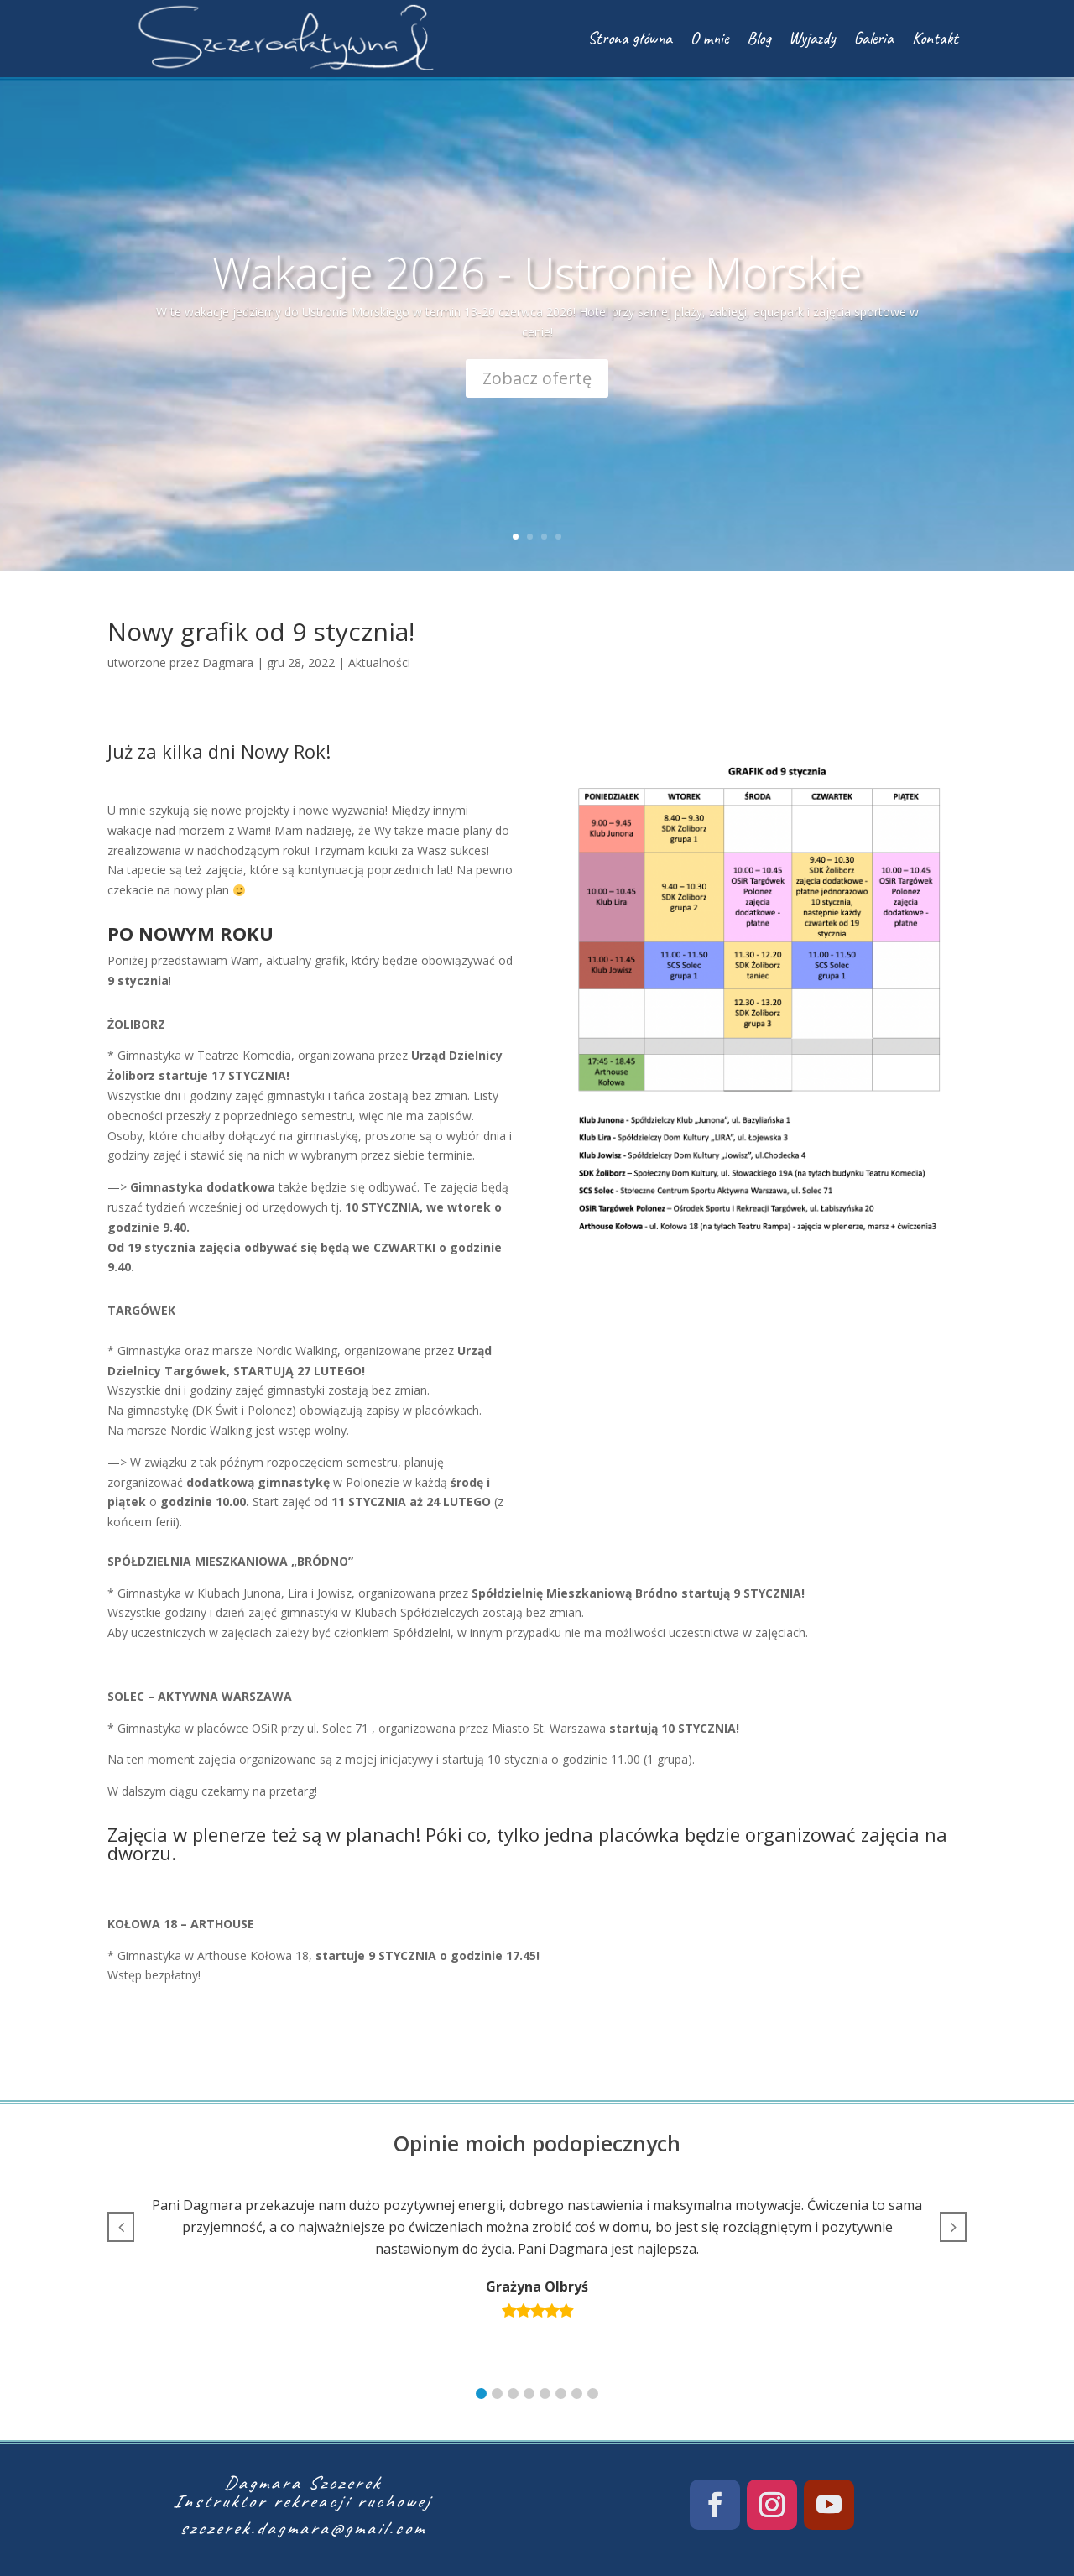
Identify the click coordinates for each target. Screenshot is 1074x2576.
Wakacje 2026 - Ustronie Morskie (537, 271)
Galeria (874, 38)
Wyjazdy (812, 38)
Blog (758, 38)
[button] (481, 2393)
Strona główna (629, 38)
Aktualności (379, 662)
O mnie (709, 38)
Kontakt (935, 38)
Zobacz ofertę (537, 378)
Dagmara (227, 662)
